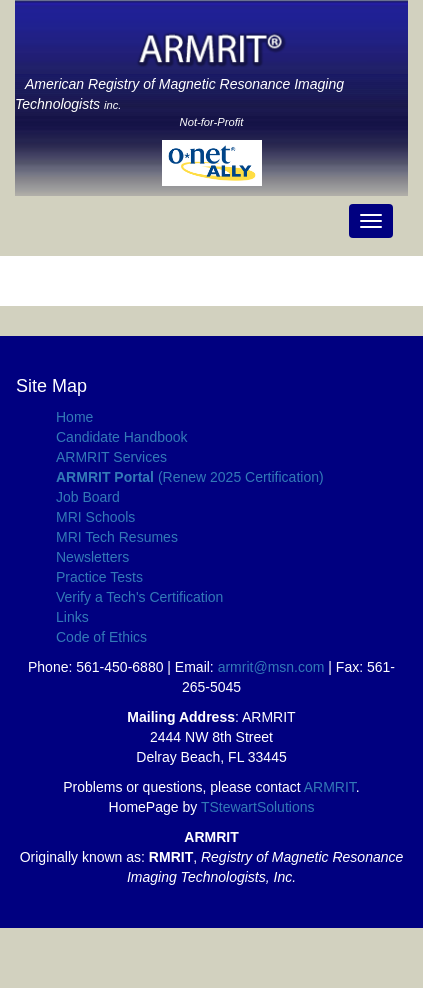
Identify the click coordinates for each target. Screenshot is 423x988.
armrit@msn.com (271, 667)
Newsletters (92, 557)
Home (74, 417)
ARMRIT (330, 787)
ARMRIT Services (111, 457)
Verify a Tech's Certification (139, 597)
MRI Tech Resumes (117, 537)
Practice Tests (99, 577)
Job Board (88, 497)
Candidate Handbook (122, 437)
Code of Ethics (101, 637)
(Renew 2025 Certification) (190, 477)
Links (72, 617)
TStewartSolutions (258, 807)
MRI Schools (95, 517)
